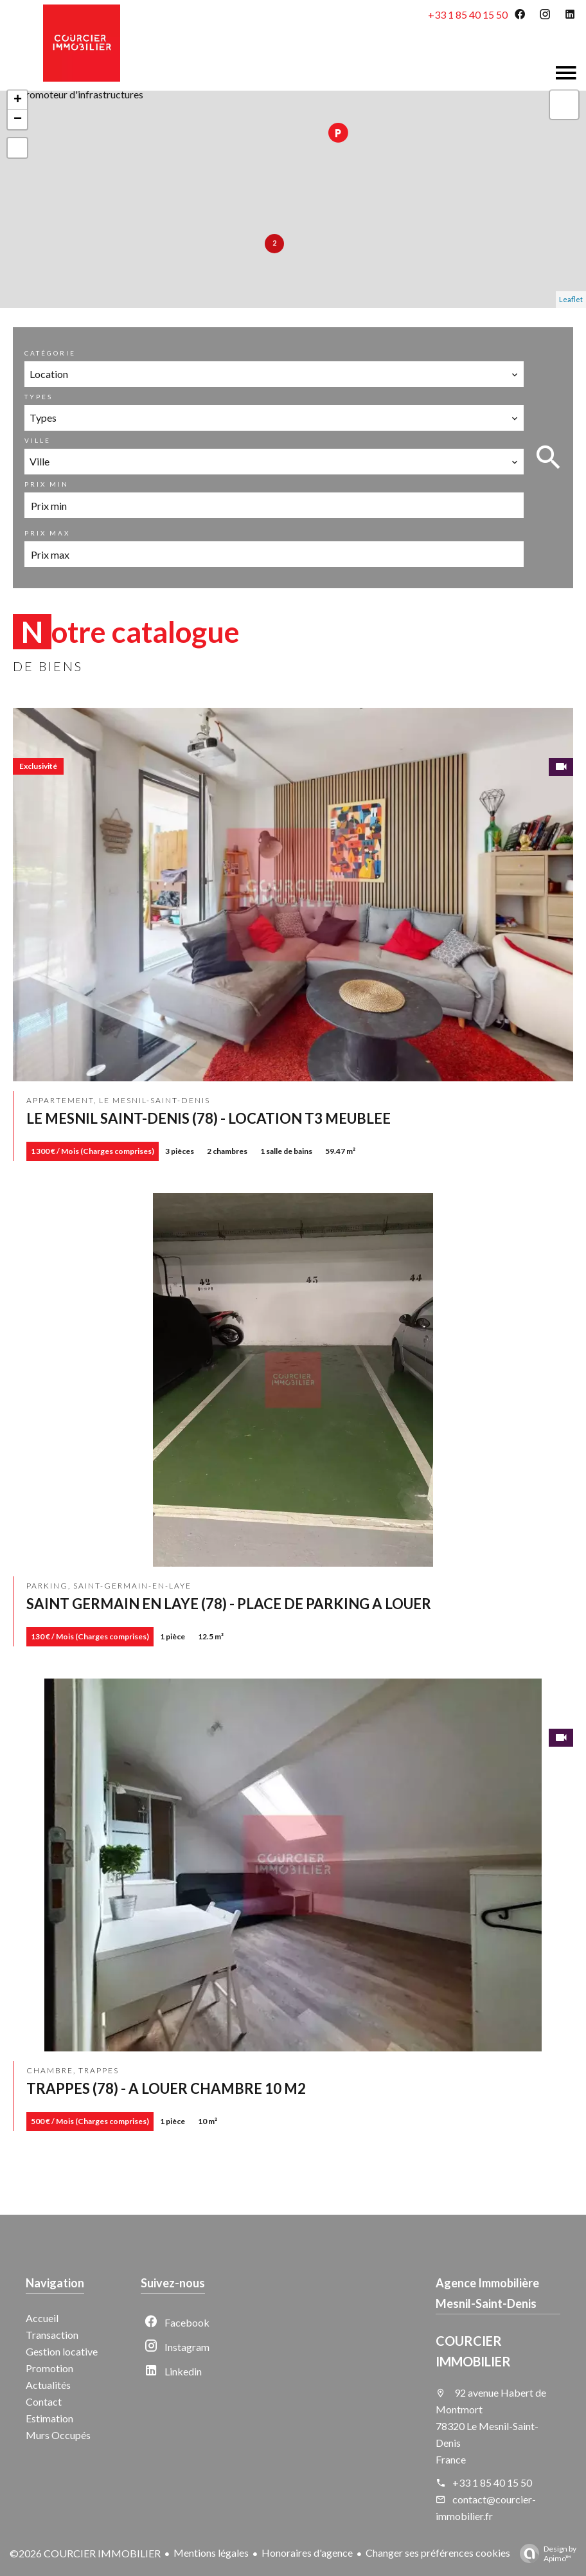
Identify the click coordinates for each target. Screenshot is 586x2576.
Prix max (47, 533)
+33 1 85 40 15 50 (468, 14)
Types (38, 397)
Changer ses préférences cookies (438, 2552)
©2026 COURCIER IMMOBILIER (85, 2553)
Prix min (46, 484)
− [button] (17, 119)
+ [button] (17, 100)
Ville (37, 440)
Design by (544, 2553)
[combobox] (274, 374)
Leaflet (571, 299)
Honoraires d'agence (307, 2552)
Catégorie (50, 353)
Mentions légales (211, 2552)
